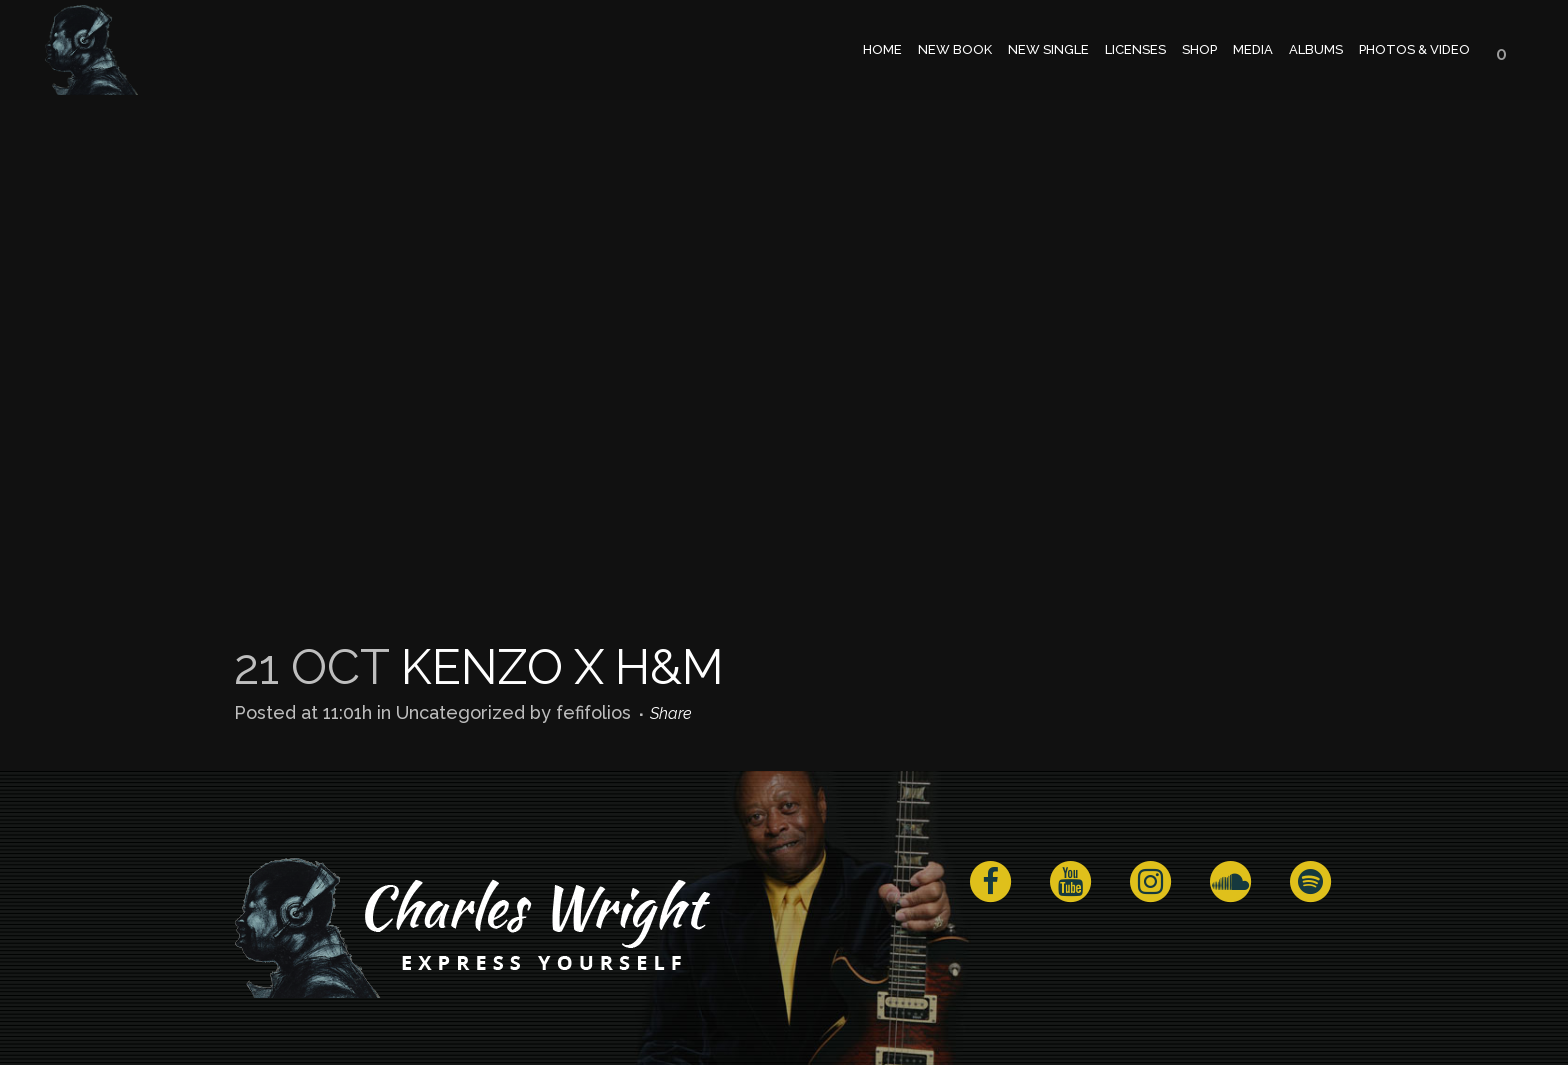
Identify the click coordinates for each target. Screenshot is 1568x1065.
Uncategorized (460, 712)
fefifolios (593, 712)
